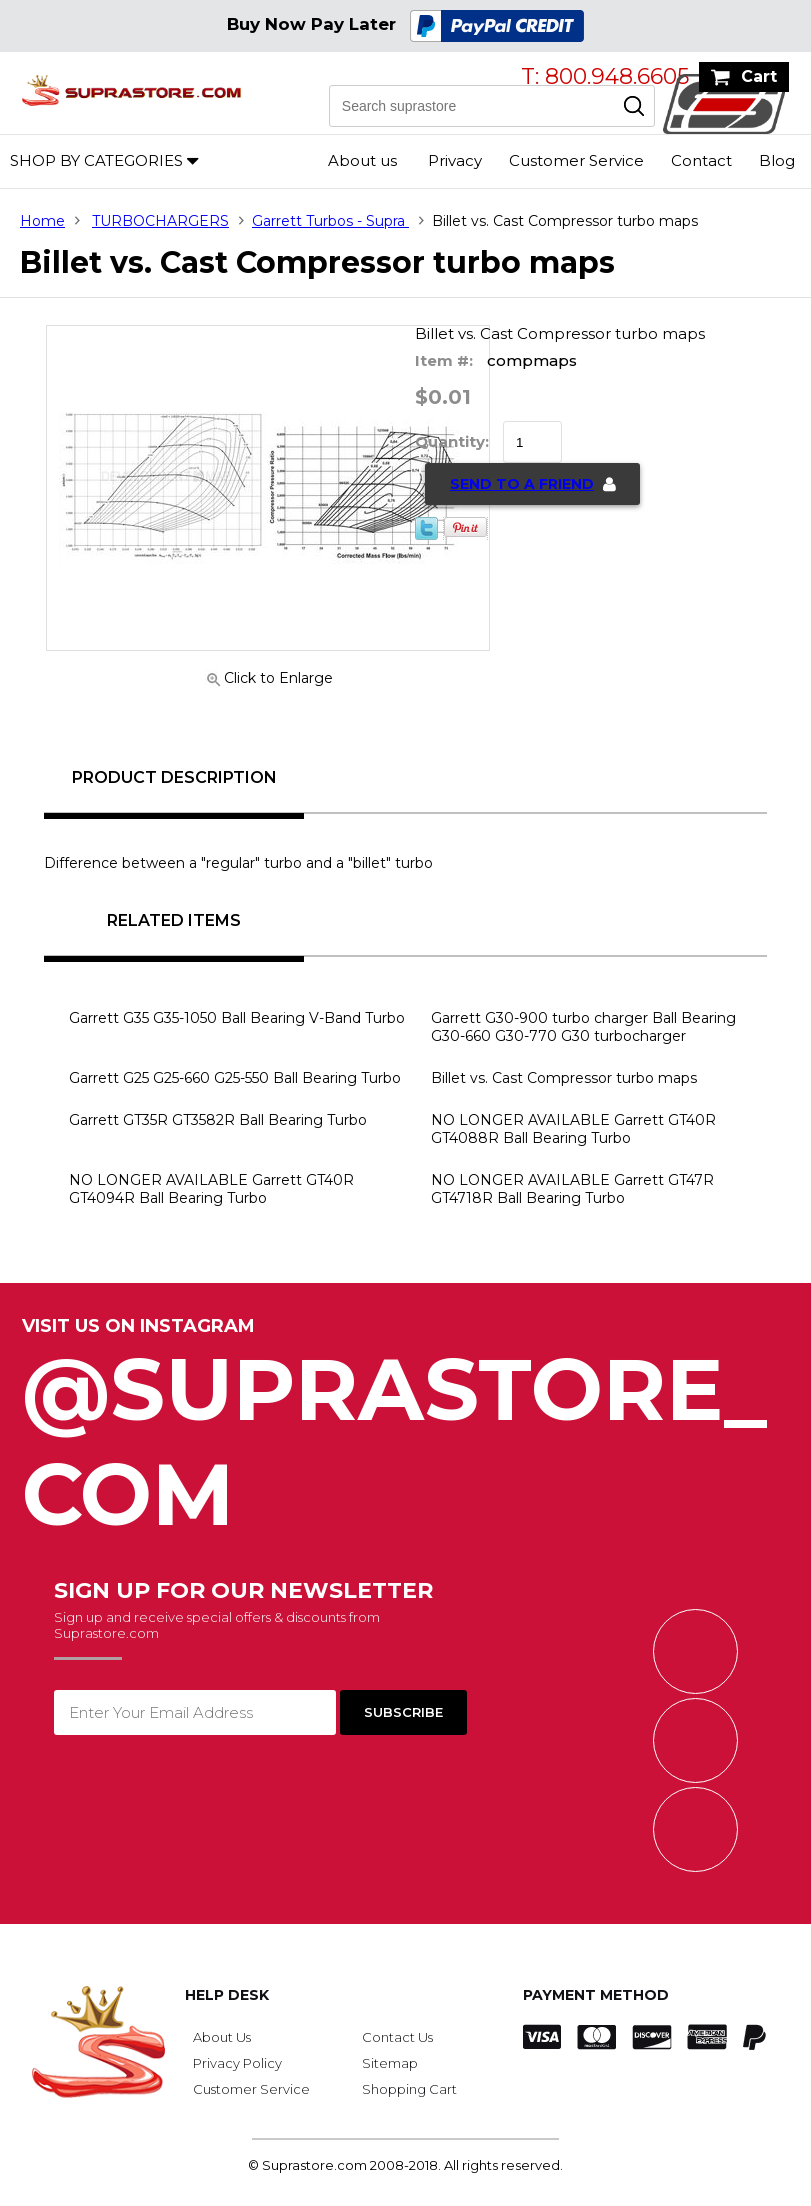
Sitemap (390, 2063)
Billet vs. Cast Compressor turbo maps (564, 1078)
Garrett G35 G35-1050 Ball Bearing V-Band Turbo (237, 1018)
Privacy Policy (237, 2063)
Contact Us (397, 2037)
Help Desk (227, 1995)
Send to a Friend (522, 484)
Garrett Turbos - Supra (330, 221)
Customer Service (576, 160)
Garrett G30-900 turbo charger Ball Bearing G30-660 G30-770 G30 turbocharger (583, 1027)
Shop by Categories (96, 160)
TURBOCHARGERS (160, 221)
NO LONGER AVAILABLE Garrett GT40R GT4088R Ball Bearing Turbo (573, 1129)
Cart (759, 76)
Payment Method (596, 1995)
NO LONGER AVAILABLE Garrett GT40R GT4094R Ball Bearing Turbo (211, 1189)
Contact (701, 160)
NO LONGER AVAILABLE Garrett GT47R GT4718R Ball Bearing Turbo (572, 1189)
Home (42, 221)
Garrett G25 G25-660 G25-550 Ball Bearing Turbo (235, 1078)
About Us (222, 2037)
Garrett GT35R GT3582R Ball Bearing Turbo (218, 1120)
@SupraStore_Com (405, 1431)
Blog (777, 160)
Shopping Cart (409, 2089)
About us (362, 160)
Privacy (455, 160)
